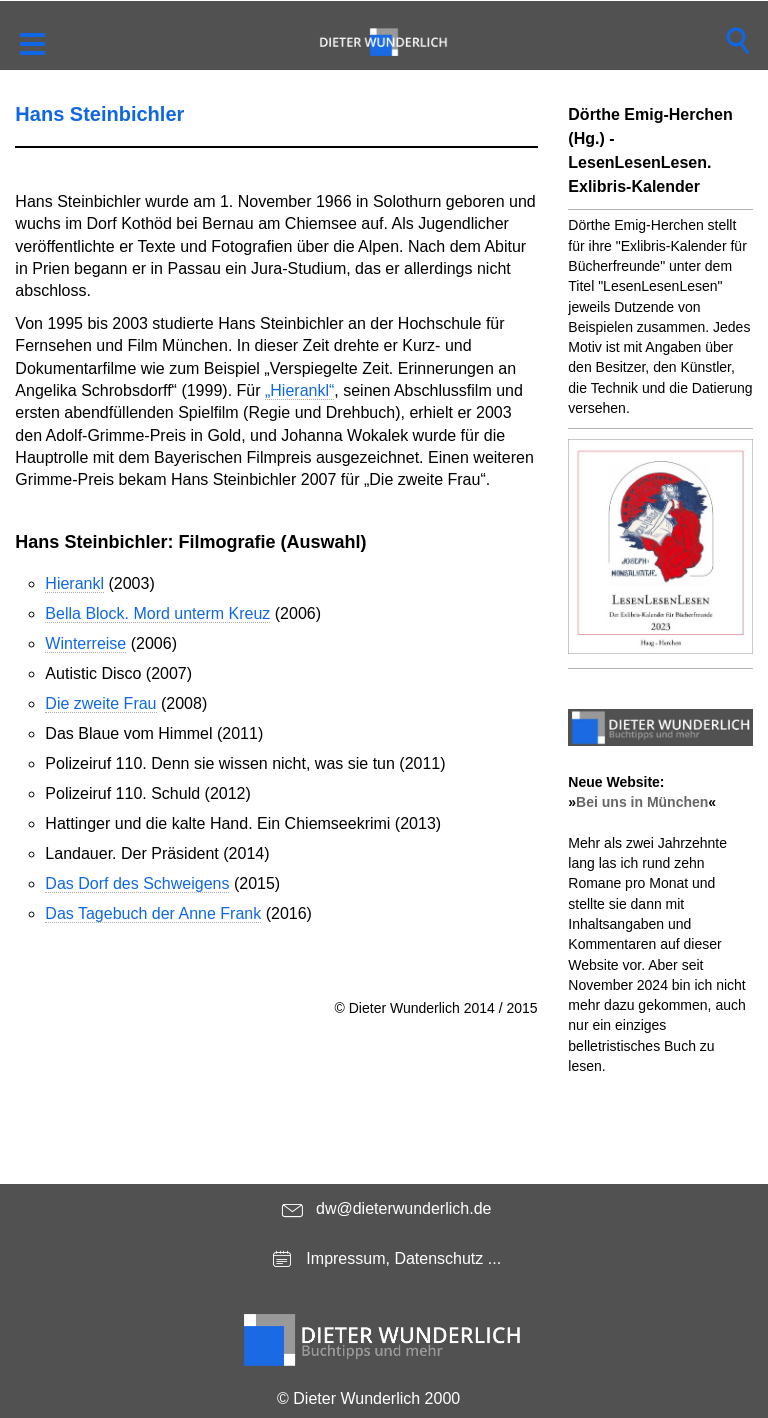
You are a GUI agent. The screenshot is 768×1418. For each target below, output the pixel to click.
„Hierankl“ (299, 390)
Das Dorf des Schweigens (137, 883)
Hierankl (74, 583)
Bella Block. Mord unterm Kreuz (157, 613)
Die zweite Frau (100, 703)
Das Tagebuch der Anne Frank (153, 913)
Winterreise (85, 643)
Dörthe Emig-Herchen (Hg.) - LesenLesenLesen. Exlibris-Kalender (650, 150)
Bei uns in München (642, 802)
